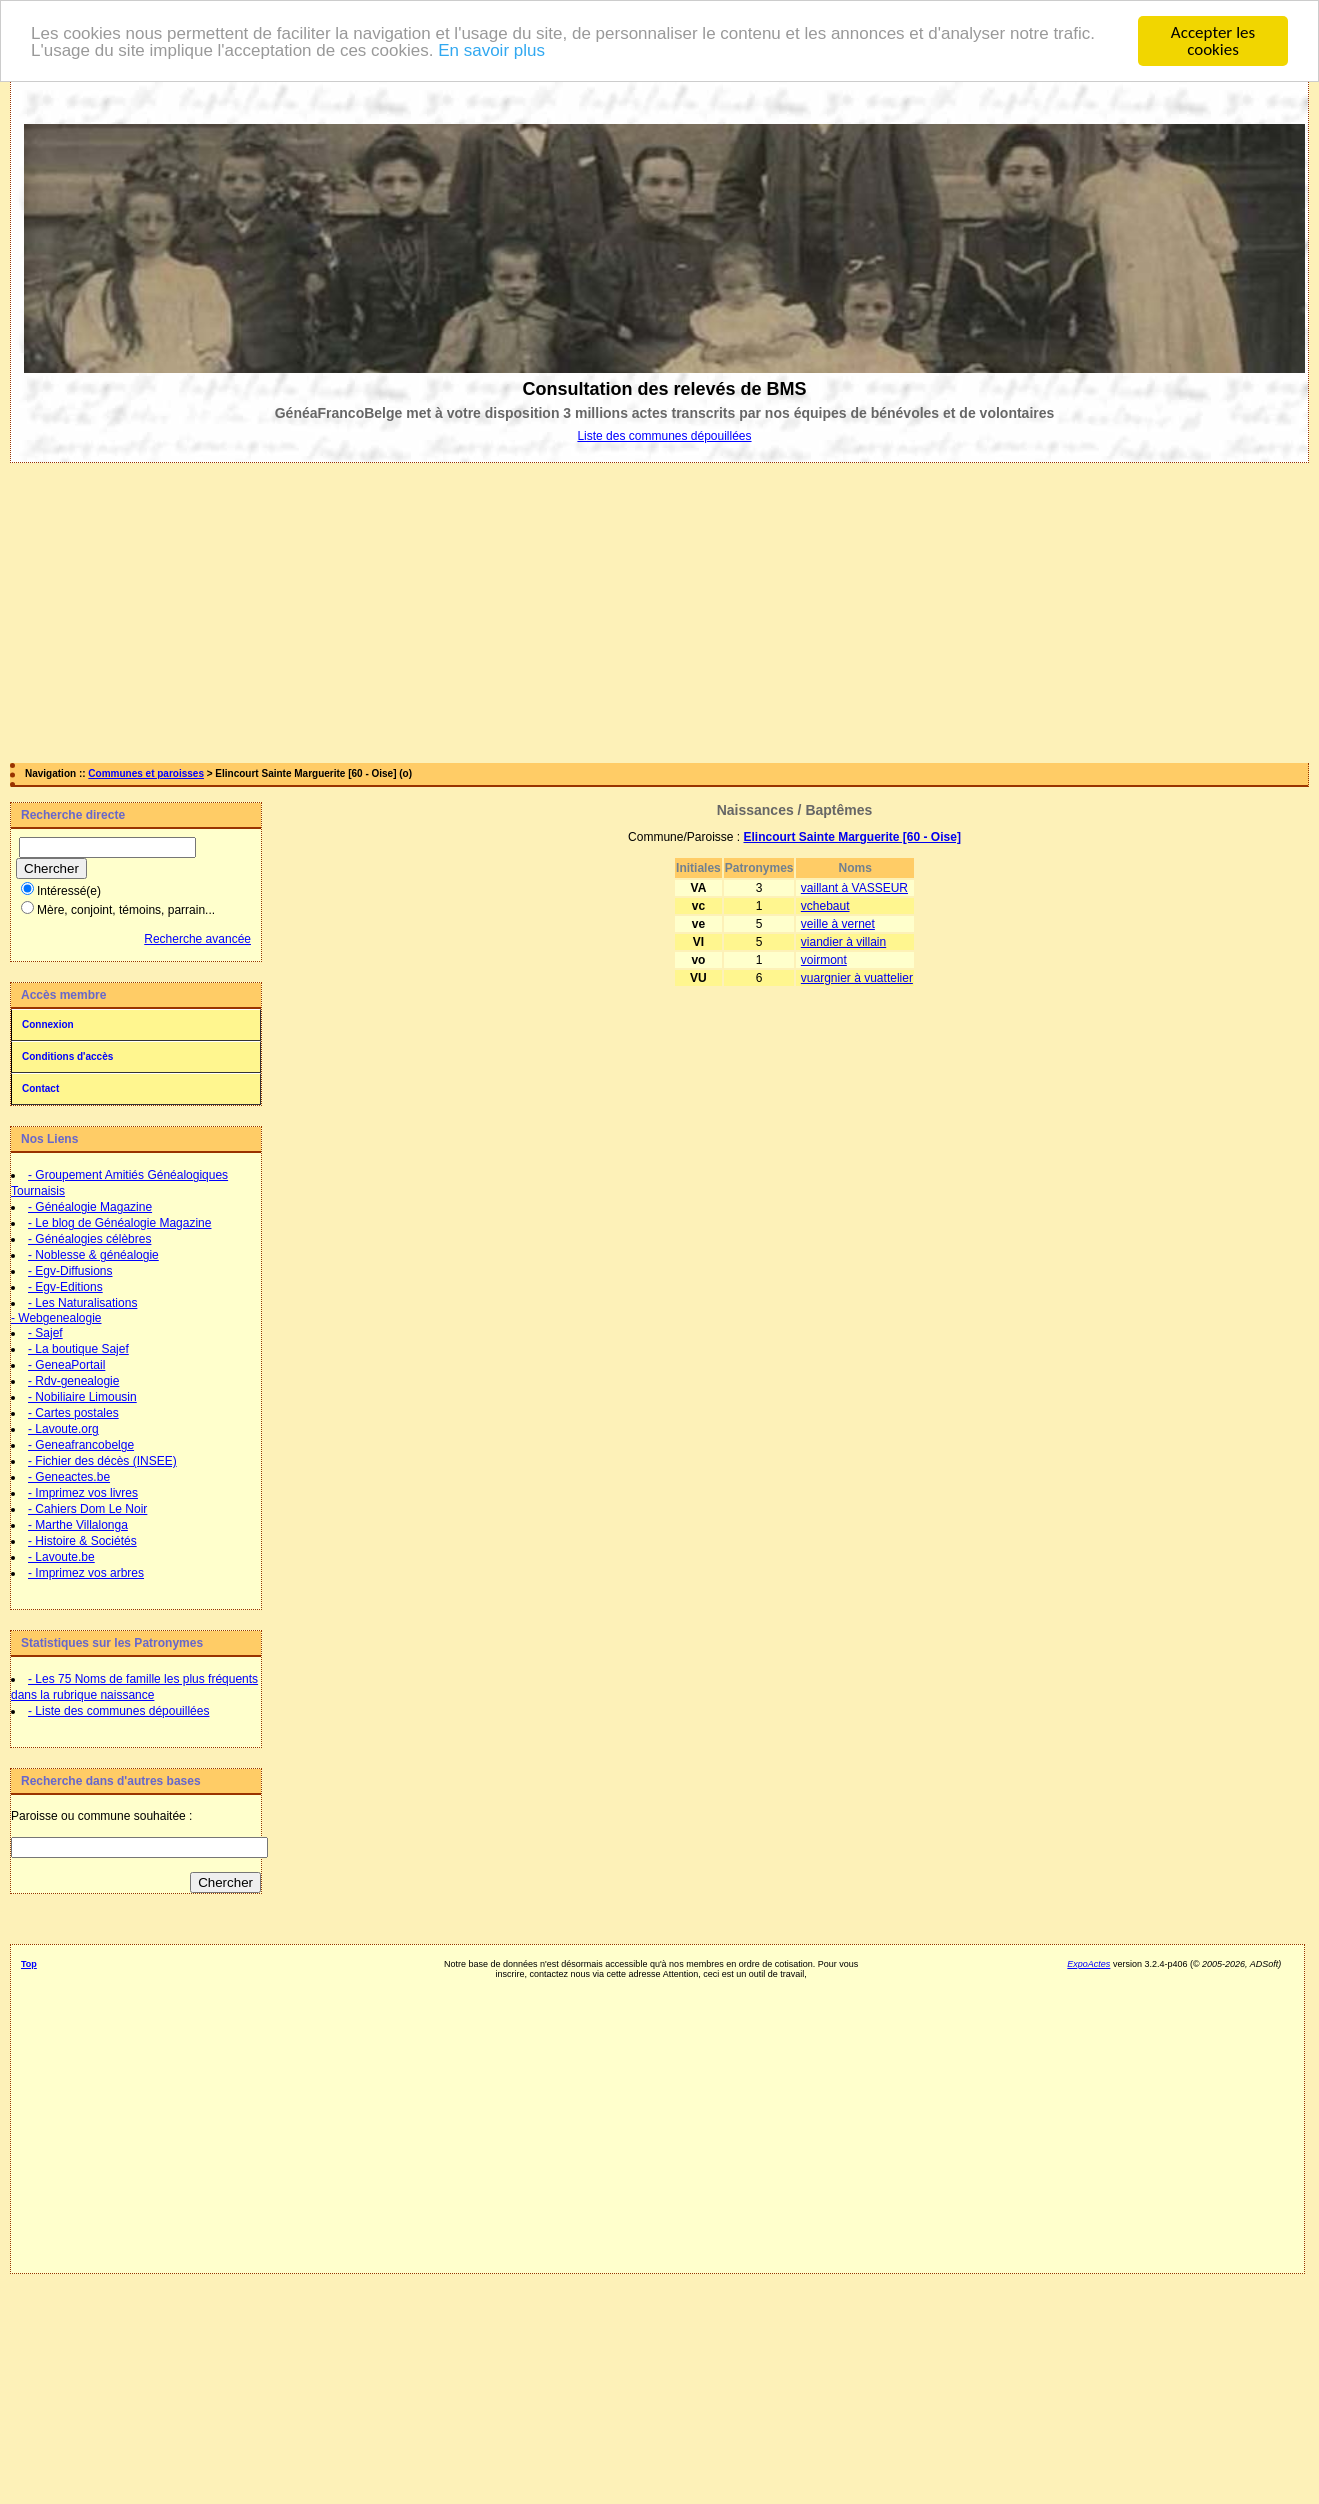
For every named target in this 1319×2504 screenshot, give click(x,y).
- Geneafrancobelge (81, 1445)
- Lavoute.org (63, 1429)
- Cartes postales (73, 1413)
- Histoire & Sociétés (82, 1541)
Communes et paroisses (146, 773)
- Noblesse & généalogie (93, 1255)
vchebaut (825, 906)
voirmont (824, 960)
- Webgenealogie (56, 1318)
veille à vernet (838, 924)
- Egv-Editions (65, 1287)
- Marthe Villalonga (78, 1525)
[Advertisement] (660, 613)
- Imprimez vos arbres (86, 1573)
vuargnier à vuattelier (857, 978)
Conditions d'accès (67, 1056)
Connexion (48, 1024)
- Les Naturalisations (82, 1303)
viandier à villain (843, 942)
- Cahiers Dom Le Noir (87, 1509)
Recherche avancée (197, 939)
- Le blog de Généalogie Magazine (119, 1223)
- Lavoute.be (61, 1557)
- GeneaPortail (66, 1365)
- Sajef (45, 1333)
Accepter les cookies (1213, 41)
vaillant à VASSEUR (854, 888)
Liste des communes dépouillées (664, 436)
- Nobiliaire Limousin (82, 1397)
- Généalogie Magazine (90, 1207)
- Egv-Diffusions (70, 1271)
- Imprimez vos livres (83, 1493)
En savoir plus (491, 50)
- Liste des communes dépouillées (118, 1711)
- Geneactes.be (69, 1477)
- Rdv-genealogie (73, 1381)
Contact (40, 1088)
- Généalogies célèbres (89, 1239)
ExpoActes (1088, 1964)
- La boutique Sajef (78, 1349)
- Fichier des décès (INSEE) (102, 1461)
